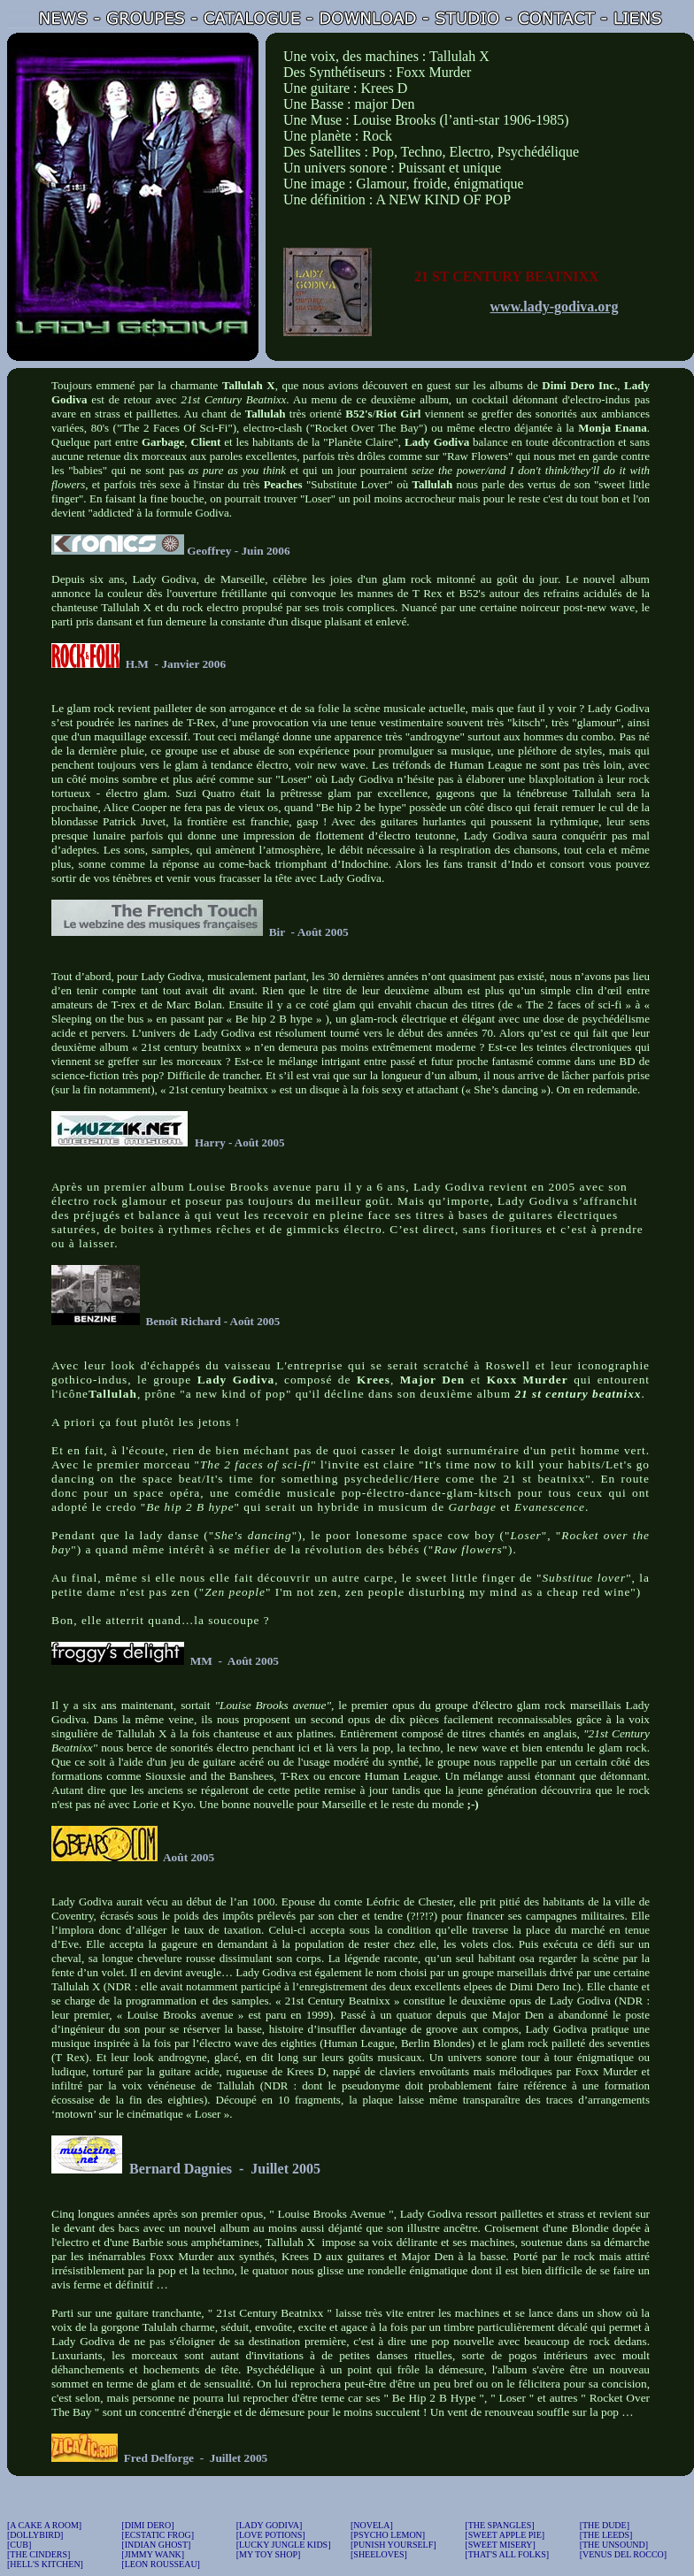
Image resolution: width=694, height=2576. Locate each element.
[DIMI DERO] (147, 2525)
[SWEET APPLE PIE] (504, 2535)
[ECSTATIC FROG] (157, 2535)
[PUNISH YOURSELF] (393, 2544)
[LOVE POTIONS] (270, 2535)
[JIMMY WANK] (152, 2554)
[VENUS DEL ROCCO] (623, 2554)
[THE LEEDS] (606, 2535)
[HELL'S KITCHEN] (45, 2564)
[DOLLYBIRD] (35, 2535)
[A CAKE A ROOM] (44, 2525)
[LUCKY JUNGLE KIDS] (283, 2544)
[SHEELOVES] (379, 2554)
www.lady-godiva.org (554, 306)
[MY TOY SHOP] (268, 2554)
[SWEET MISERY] (500, 2544)
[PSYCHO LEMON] (388, 2535)
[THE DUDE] (604, 2525)
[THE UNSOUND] (614, 2544)
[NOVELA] (372, 2525)
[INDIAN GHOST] (155, 2544)
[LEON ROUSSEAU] (160, 2564)
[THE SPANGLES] (499, 2525)
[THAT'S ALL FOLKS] (507, 2554)
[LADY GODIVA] (269, 2525)
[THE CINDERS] (38, 2554)
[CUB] (19, 2544)
